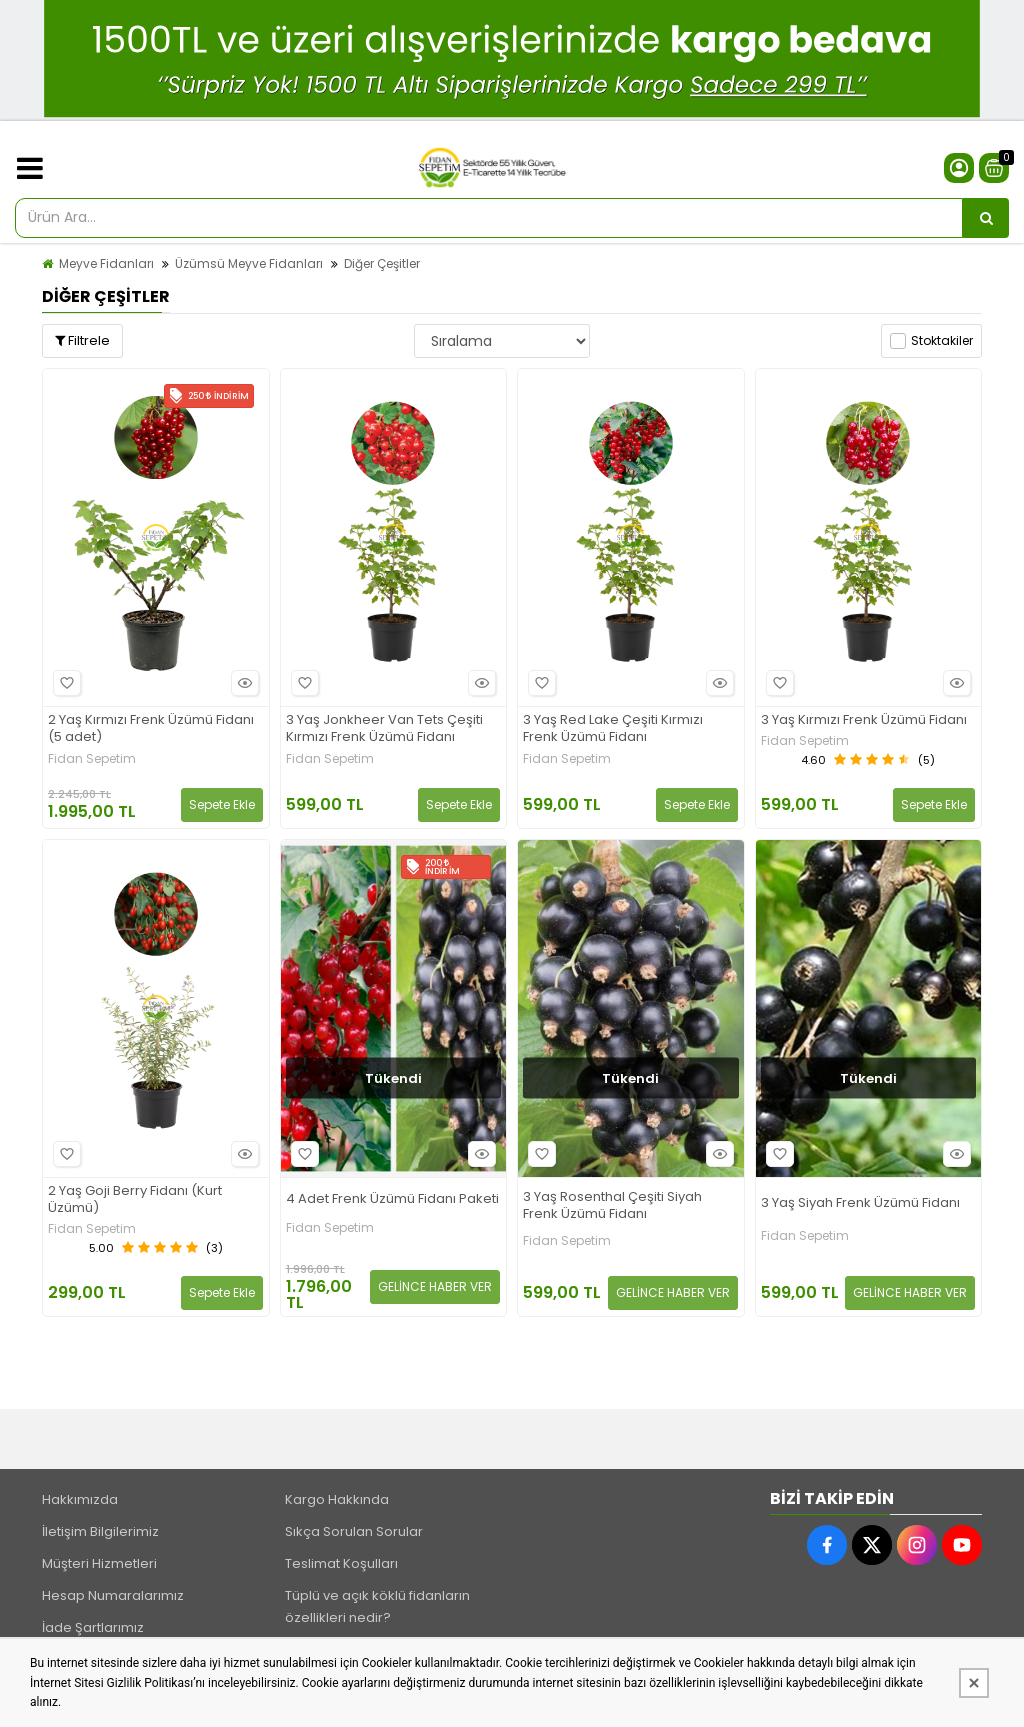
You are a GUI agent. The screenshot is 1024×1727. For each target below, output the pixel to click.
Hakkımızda (80, 1499)
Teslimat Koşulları (341, 1563)
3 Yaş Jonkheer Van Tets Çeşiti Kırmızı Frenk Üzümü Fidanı (384, 729)
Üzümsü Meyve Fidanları (249, 263)
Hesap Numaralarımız (113, 1595)
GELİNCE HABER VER (435, 1286)
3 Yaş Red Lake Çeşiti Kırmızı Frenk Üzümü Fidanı (613, 729)
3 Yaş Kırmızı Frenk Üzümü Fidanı (864, 720)
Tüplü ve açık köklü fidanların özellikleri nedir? (377, 1606)
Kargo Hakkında (337, 1499)
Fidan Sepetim (92, 759)
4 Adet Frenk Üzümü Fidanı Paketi (392, 1199)
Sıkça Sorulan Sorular (354, 1531)
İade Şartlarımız (93, 1627)
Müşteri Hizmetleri (99, 1563)
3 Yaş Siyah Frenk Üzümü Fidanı (860, 1203)
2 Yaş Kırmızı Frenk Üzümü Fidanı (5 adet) (151, 729)
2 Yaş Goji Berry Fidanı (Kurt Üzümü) (135, 1200)
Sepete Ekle (222, 804)
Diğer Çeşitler (382, 263)
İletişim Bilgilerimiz (100, 1531)
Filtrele (82, 340)
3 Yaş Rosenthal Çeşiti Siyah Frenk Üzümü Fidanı (612, 1206)
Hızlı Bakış (242, 682)
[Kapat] (974, 1683)
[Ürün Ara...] (986, 218)
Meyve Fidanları (106, 263)
